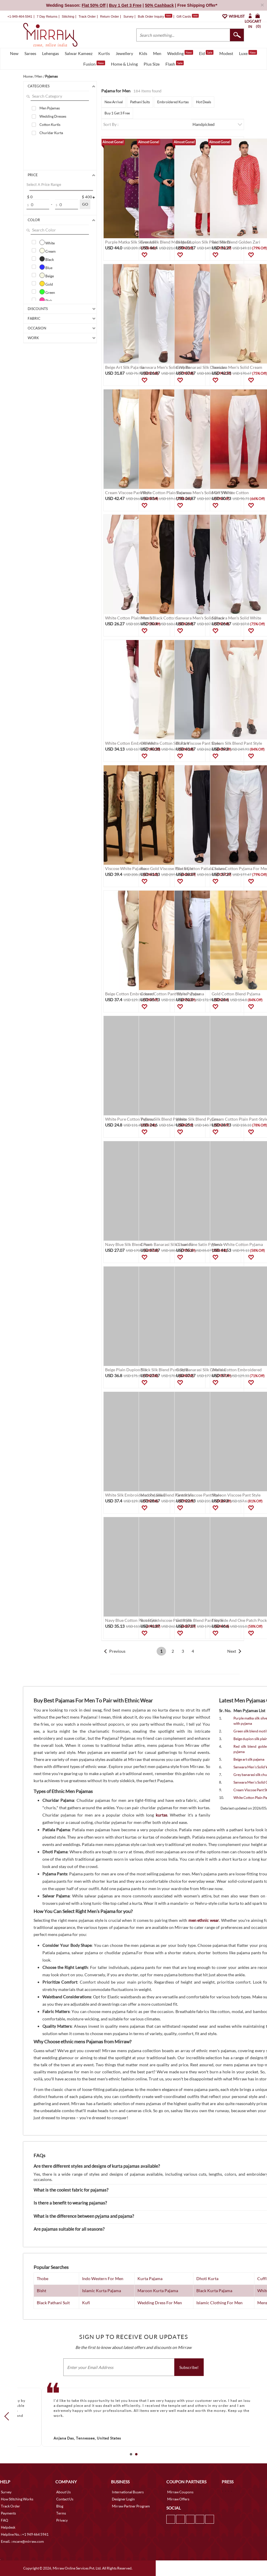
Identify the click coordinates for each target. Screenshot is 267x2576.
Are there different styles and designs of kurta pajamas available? (97, 2166)
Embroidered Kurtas (173, 102)
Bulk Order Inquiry (151, 16)
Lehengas (50, 53)
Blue (45, 267)
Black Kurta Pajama (214, 2290)
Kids (143, 53)
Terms (61, 2513)
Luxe (248, 53)
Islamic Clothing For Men (219, 2302)
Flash (174, 63)
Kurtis (104, 53)
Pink (45, 300)
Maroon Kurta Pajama (157, 2290)
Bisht (41, 2290)
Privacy (62, 2520)
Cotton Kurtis (49, 124)
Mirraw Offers (178, 2499)
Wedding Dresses (52, 116)
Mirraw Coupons (180, 2492)
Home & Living (124, 63)
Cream (47, 250)
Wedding (180, 53)
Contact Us (64, 2499)
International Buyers (128, 2492)
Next (231, 1651)
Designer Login (123, 2499)
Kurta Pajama (149, 2278)
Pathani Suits (140, 102)
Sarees (30, 53)
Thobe (42, 2278)
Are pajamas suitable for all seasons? (69, 2229)
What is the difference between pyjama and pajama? (84, 2216)
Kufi (86, 2302)
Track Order (87, 16)
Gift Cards (187, 16)
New (14, 53)
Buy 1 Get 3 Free (117, 113)
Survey (128, 16)
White (47, 242)
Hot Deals (203, 102)
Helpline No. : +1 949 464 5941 (25, 2534)
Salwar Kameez (78, 53)
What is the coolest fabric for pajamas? (71, 2189)
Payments (8, 2513)
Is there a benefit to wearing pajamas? (70, 2202)
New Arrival (114, 102)
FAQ (4, 2520)
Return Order (109, 16)
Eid (206, 53)
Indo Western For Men (102, 2278)
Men (157, 53)
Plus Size (152, 63)
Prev (8, 2416)
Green (47, 291)
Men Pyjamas (49, 108)
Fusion (94, 63)
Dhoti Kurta (207, 2278)
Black (46, 258)
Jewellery (124, 53)
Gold (46, 283)
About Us (63, 2492)
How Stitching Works (17, 2499)
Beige (46, 275)
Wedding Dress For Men (159, 2302)
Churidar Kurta (51, 133)
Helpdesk (8, 2527)
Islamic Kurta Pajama (101, 2290)
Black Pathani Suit (53, 2302)
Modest (226, 53)
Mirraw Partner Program (131, 2506)
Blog (59, 2506)
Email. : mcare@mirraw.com (22, 2541)
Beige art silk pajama (248, 1759)
